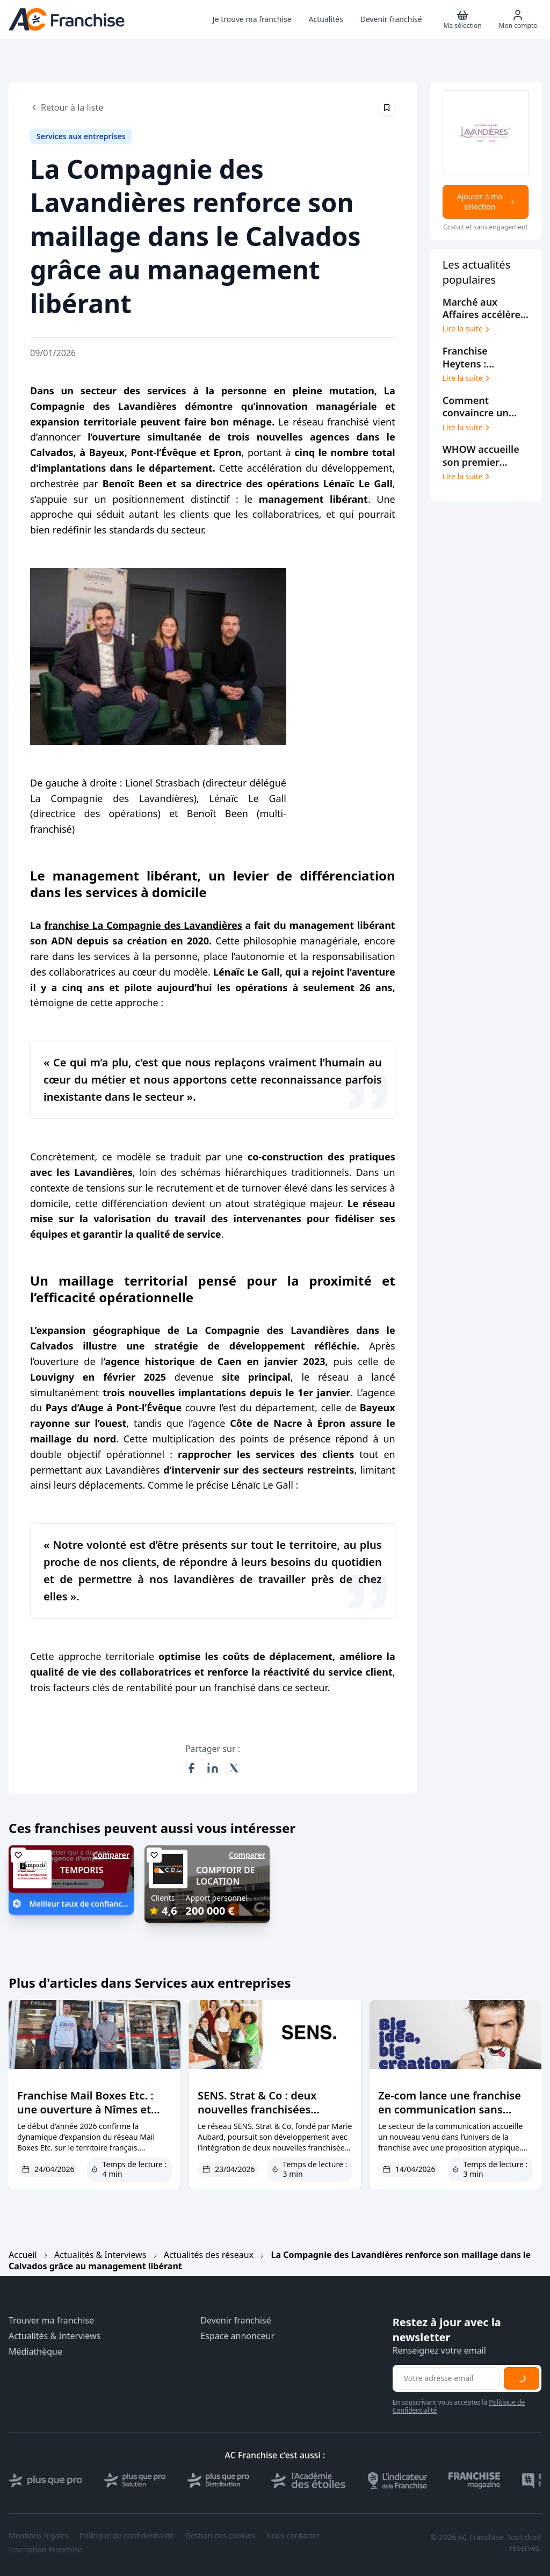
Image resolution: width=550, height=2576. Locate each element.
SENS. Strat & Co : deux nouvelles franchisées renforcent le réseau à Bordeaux (257, 2116)
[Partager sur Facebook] (191, 1768)
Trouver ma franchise (51, 2320)
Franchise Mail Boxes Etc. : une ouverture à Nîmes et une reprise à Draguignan (85, 2109)
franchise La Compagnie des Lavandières (143, 925)
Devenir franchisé (235, 2320)
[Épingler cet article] (386, 107)
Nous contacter (293, 2536)
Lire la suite (467, 329)
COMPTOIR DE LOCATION (225, 1875)
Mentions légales (39, 2536)
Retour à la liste (66, 107)
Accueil (23, 2255)
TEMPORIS (81, 1870)
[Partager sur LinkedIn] (212, 1768)
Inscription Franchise (45, 2550)
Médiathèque (35, 2351)
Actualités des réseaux (209, 2255)
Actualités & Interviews (100, 2255)
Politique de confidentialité (126, 2536)
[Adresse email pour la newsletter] (447, 2378)
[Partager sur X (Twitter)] (234, 1768)
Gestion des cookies (220, 2536)
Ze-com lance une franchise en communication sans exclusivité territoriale (449, 2109)
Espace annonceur (237, 2336)
